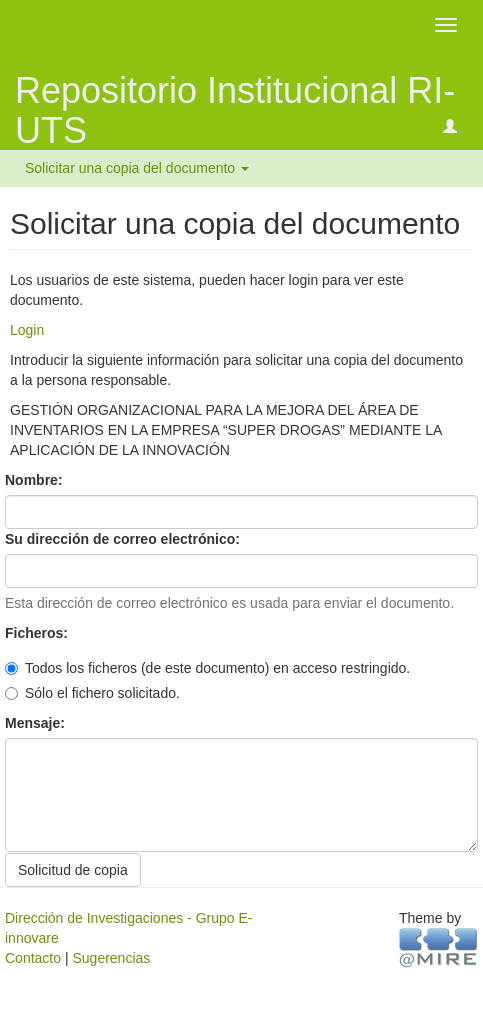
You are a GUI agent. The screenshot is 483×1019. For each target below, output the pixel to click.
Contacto (33, 958)
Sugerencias (111, 958)
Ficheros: (38, 633)
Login (27, 330)
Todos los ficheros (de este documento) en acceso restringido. (207, 668)
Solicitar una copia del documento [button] (137, 168)
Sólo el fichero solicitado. (92, 693)
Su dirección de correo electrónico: (124, 539)
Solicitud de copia (73, 870)
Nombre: (35, 480)
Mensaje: (37, 723)
